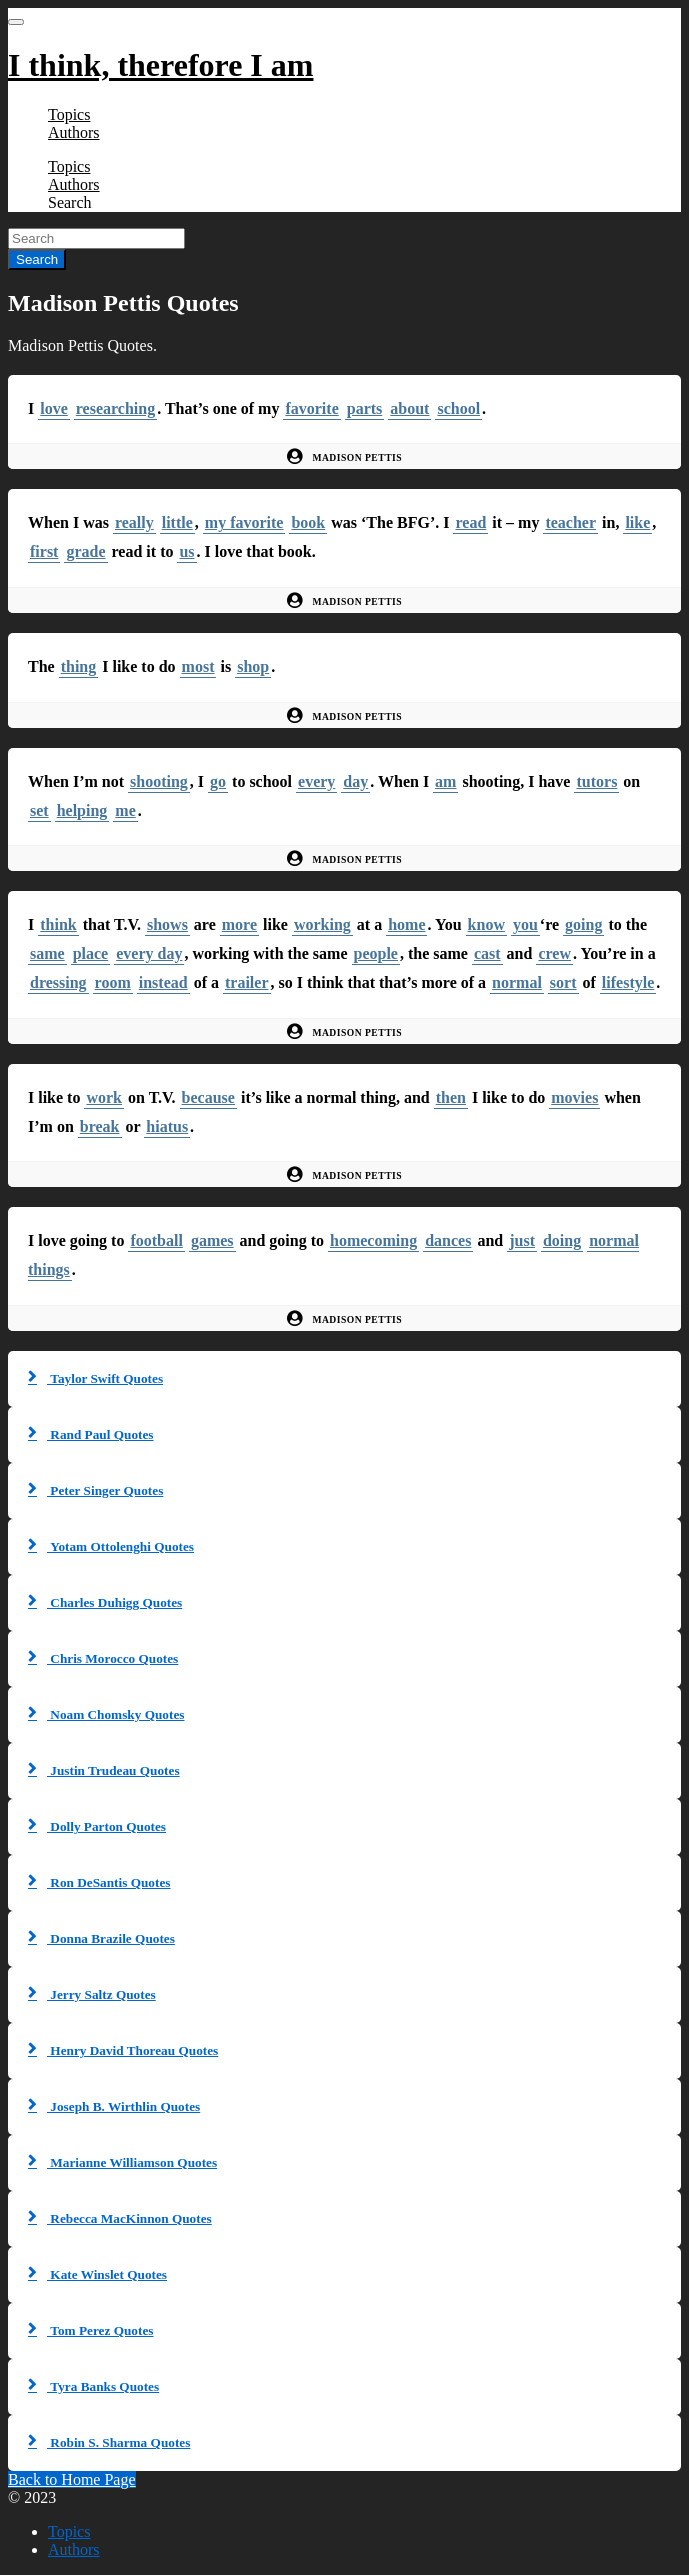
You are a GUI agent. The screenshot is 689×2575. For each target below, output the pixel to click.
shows (167, 924)
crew (554, 953)
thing (79, 666)
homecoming (373, 1240)
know (486, 924)
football (156, 1240)
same (47, 953)
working (322, 924)
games (212, 1240)
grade (85, 551)
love (54, 408)
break (100, 1126)
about (409, 408)
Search (70, 202)
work (104, 1097)
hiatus (167, 1126)
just (522, 1240)
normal (517, 982)
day (355, 781)
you (525, 924)
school (458, 408)
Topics (69, 114)
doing (562, 1240)
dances (448, 1240)
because (208, 1097)
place (91, 953)
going (583, 924)
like (637, 522)
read (470, 522)
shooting (159, 781)
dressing (58, 982)
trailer (247, 982)
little (177, 522)
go (218, 781)
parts (365, 408)
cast (487, 953)
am (445, 781)
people (376, 953)
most (198, 666)
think (58, 924)
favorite (311, 408)
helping (82, 810)
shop (253, 666)
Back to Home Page (72, 2479)
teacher (570, 522)
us (186, 551)
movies (574, 1097)
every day (149, 953)
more (239, 924)
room (113, 982)
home (406, 924)
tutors (596, 781)
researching (115, 408)
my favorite (244, 522)
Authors (74, 132)
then (451, 1097)
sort (563, 982)
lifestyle (628, 982)
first (44, 551)
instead (163, 982)
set (39, 810)
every (316, 781)
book (308, 522)
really (134, 522)
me (125, 810)
